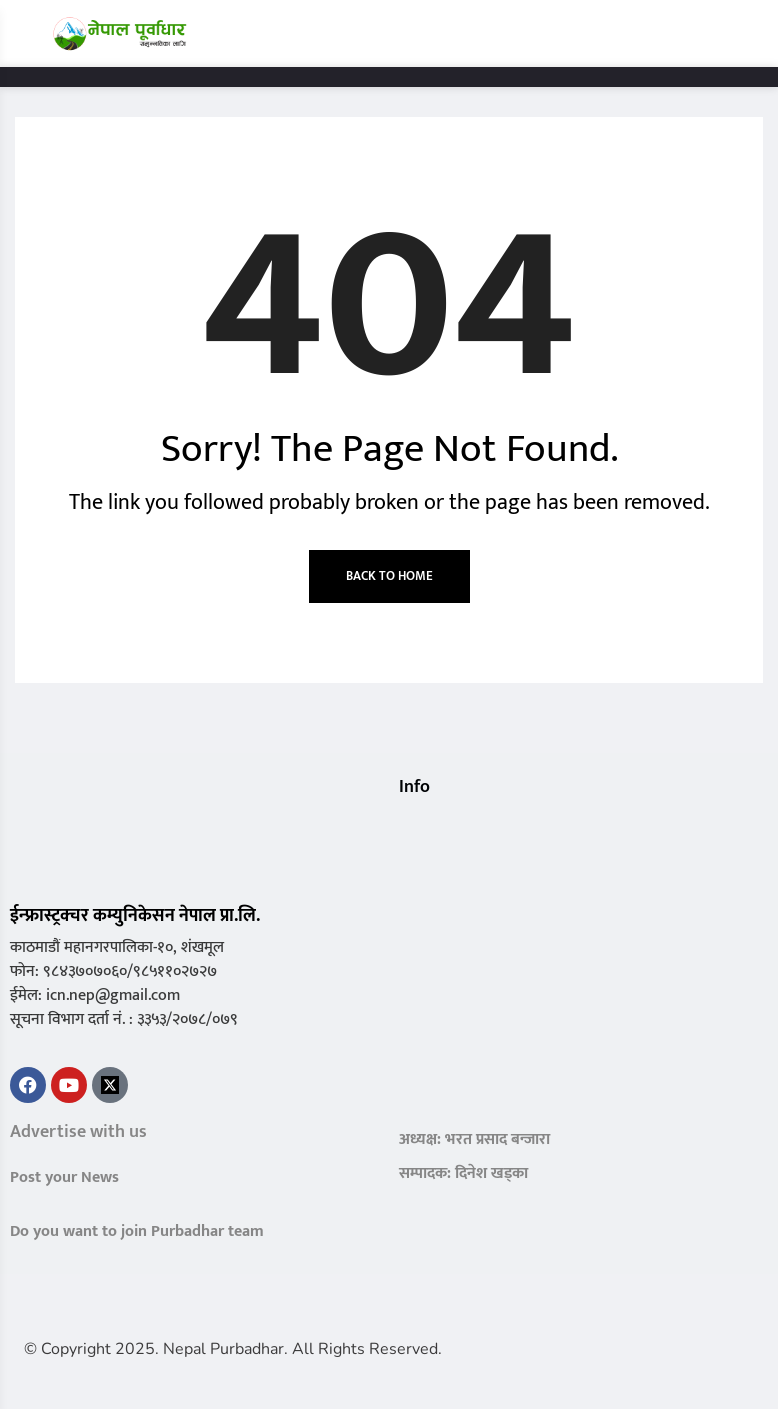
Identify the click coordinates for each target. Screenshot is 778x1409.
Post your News (64, 1177)
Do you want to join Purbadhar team (137, 1231)
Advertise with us (78, 1132)
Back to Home (389, 576)
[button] (406, 827)
